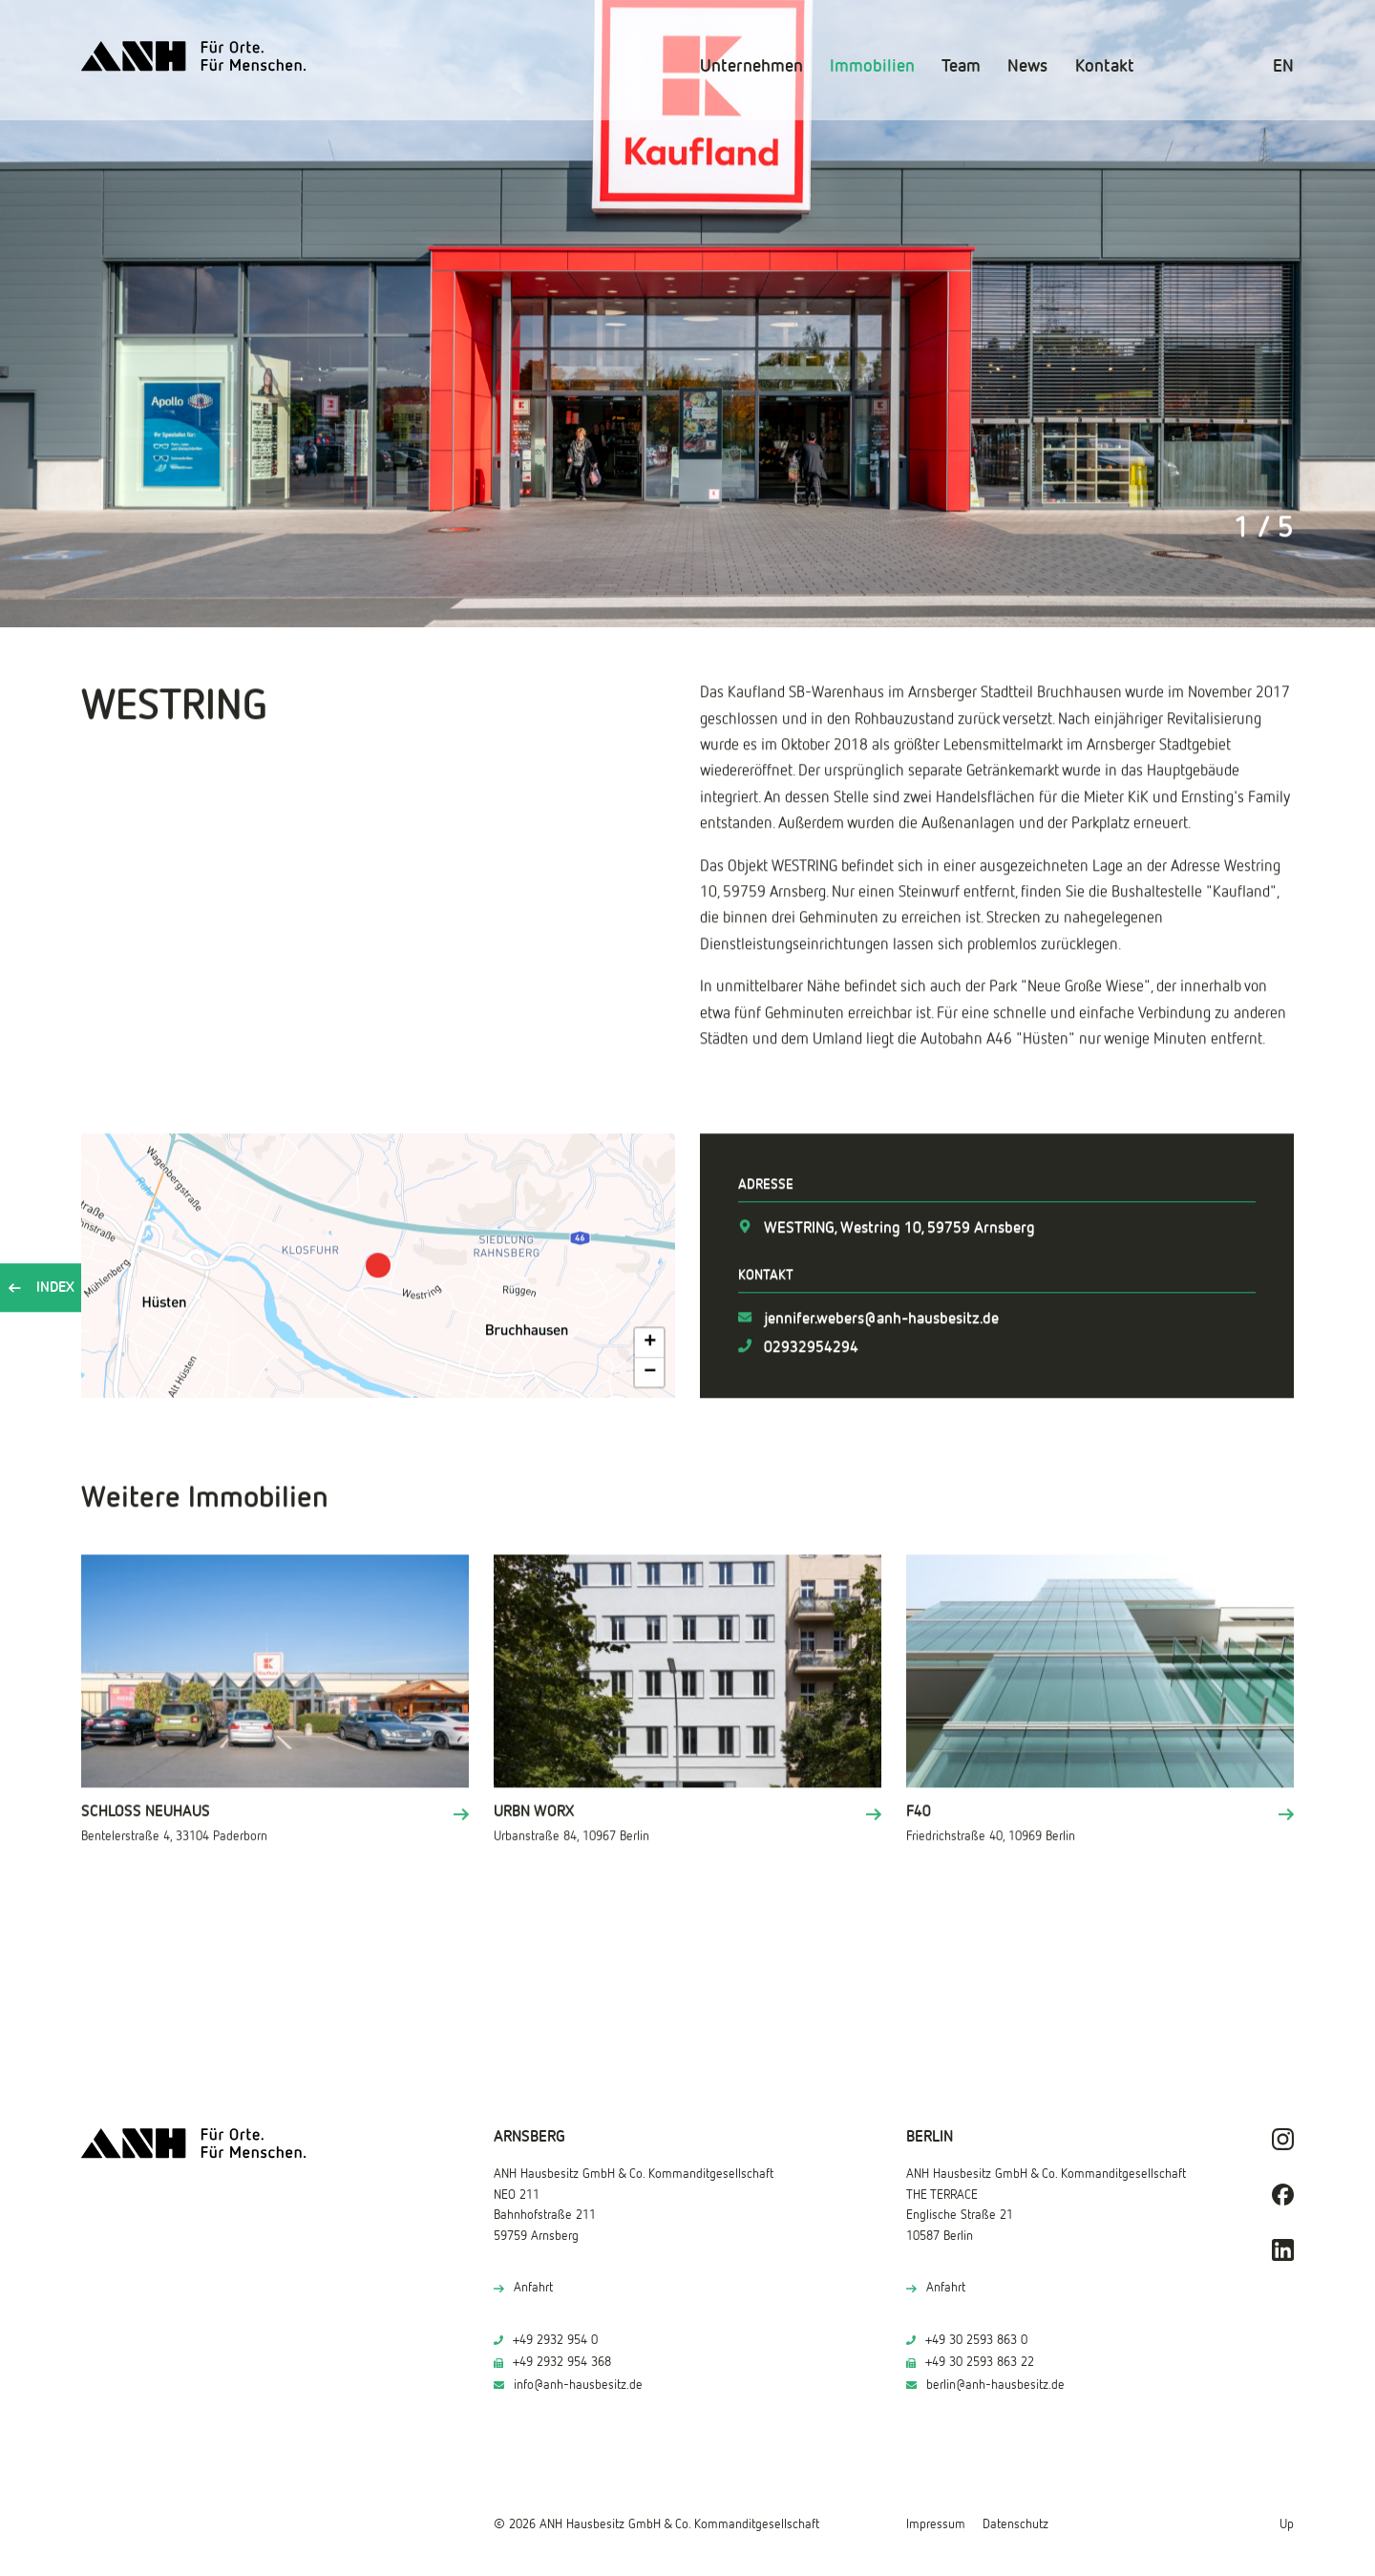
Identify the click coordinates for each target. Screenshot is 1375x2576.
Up (1287, 2524)
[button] (378, 1263)
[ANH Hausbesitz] (194, 56)
